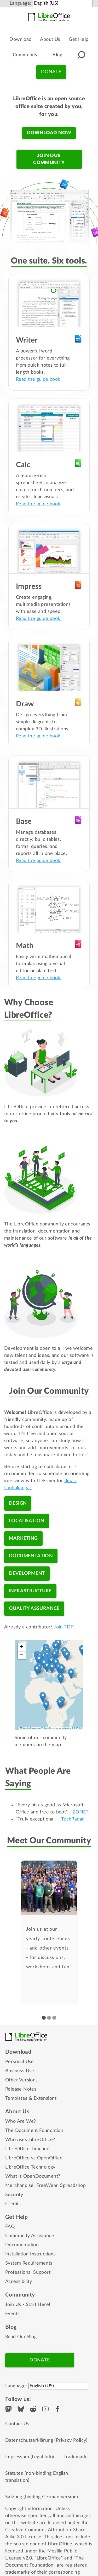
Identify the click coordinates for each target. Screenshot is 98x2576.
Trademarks (76, 2457)
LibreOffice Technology (30, 2167)
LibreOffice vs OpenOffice (33, 2158)
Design (18, 1503)
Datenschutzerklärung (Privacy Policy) (46, 2440)
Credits (13, 2204)
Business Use (19, 2071)
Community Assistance (29, 2235)
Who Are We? (20, 2121)
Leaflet (25, 1728)
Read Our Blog (21, 2336)
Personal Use (19, 2061)
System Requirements (29, 2263)
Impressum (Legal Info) (29, 2457)
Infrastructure (30, 1591)
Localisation (26, 1521)
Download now (49, 133)
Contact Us (17, 2424)
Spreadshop (73, 2185)
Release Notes (20, 2089)
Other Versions (21, 2080)
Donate (51, 72)
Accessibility (18, 2281)
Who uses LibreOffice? (30, 2139)
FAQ (10, 2226)
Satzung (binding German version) (41, 2497)
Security (14, 2194)
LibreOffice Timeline (27, 2149)
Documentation (31, 1556)
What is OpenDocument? (32, 2176)
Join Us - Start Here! (27, 2304)
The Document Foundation (34, 2130)
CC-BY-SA (77, 1728)
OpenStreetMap (51, 1728)
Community (25, 55)
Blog (57, 55)
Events (12, 2313)
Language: (21, 3)
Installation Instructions (30, 2254)
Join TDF (63, 1627)
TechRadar (72, 1819)
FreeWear (46, 2185)
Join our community (49, 159)
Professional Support (27, 2272)
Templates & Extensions (31, 2098)
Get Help (78, 39)
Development (27, 1573)
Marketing (23, 1538)
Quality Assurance (34, 1608)
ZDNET (81, 1812)
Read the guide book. (38, 379)
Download (20, 39)
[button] (81, 55)
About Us (50, 39)
